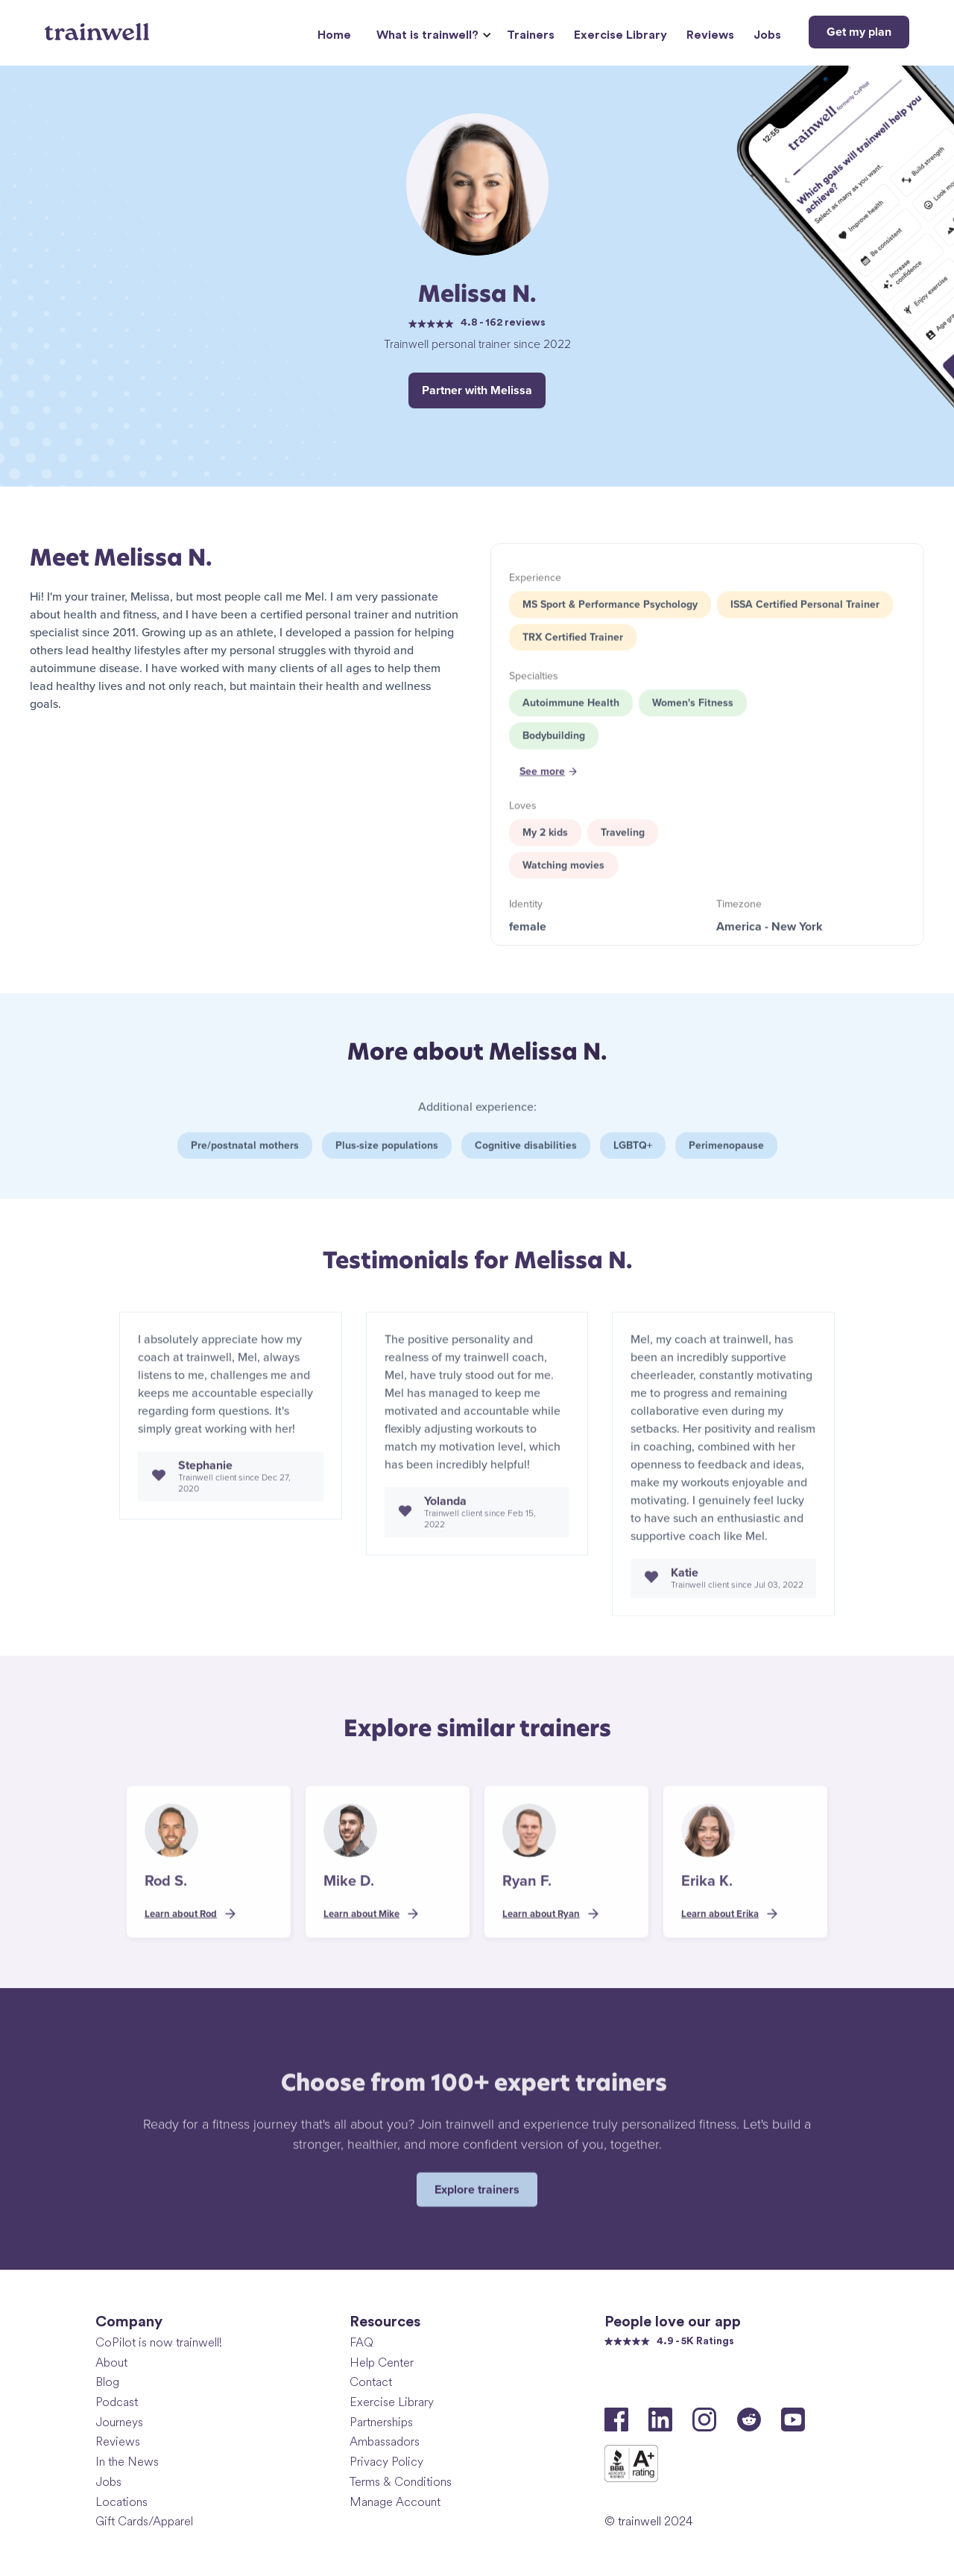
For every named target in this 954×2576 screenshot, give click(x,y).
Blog (107, 2381)
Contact (371, 2381)
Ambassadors (385, 2441)
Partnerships (381, 2422)
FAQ (361, 2342)
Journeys (119, 2422)
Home (334, 35)
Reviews (710, 35)
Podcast (116, 2402)
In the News (127, 2461)
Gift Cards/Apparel (144, 2521)
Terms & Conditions (401, 2481)
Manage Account (395, 2501)
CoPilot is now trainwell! (158, 2342)
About (111, 2362)
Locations (121, 2501)
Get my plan (859, 32)
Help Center (382, 2362)
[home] (99, 26)
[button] (432, 35)
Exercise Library (620, 35)
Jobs (767, 35)
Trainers (531, 35)
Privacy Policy (386, 2461)
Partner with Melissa (477, 390)
